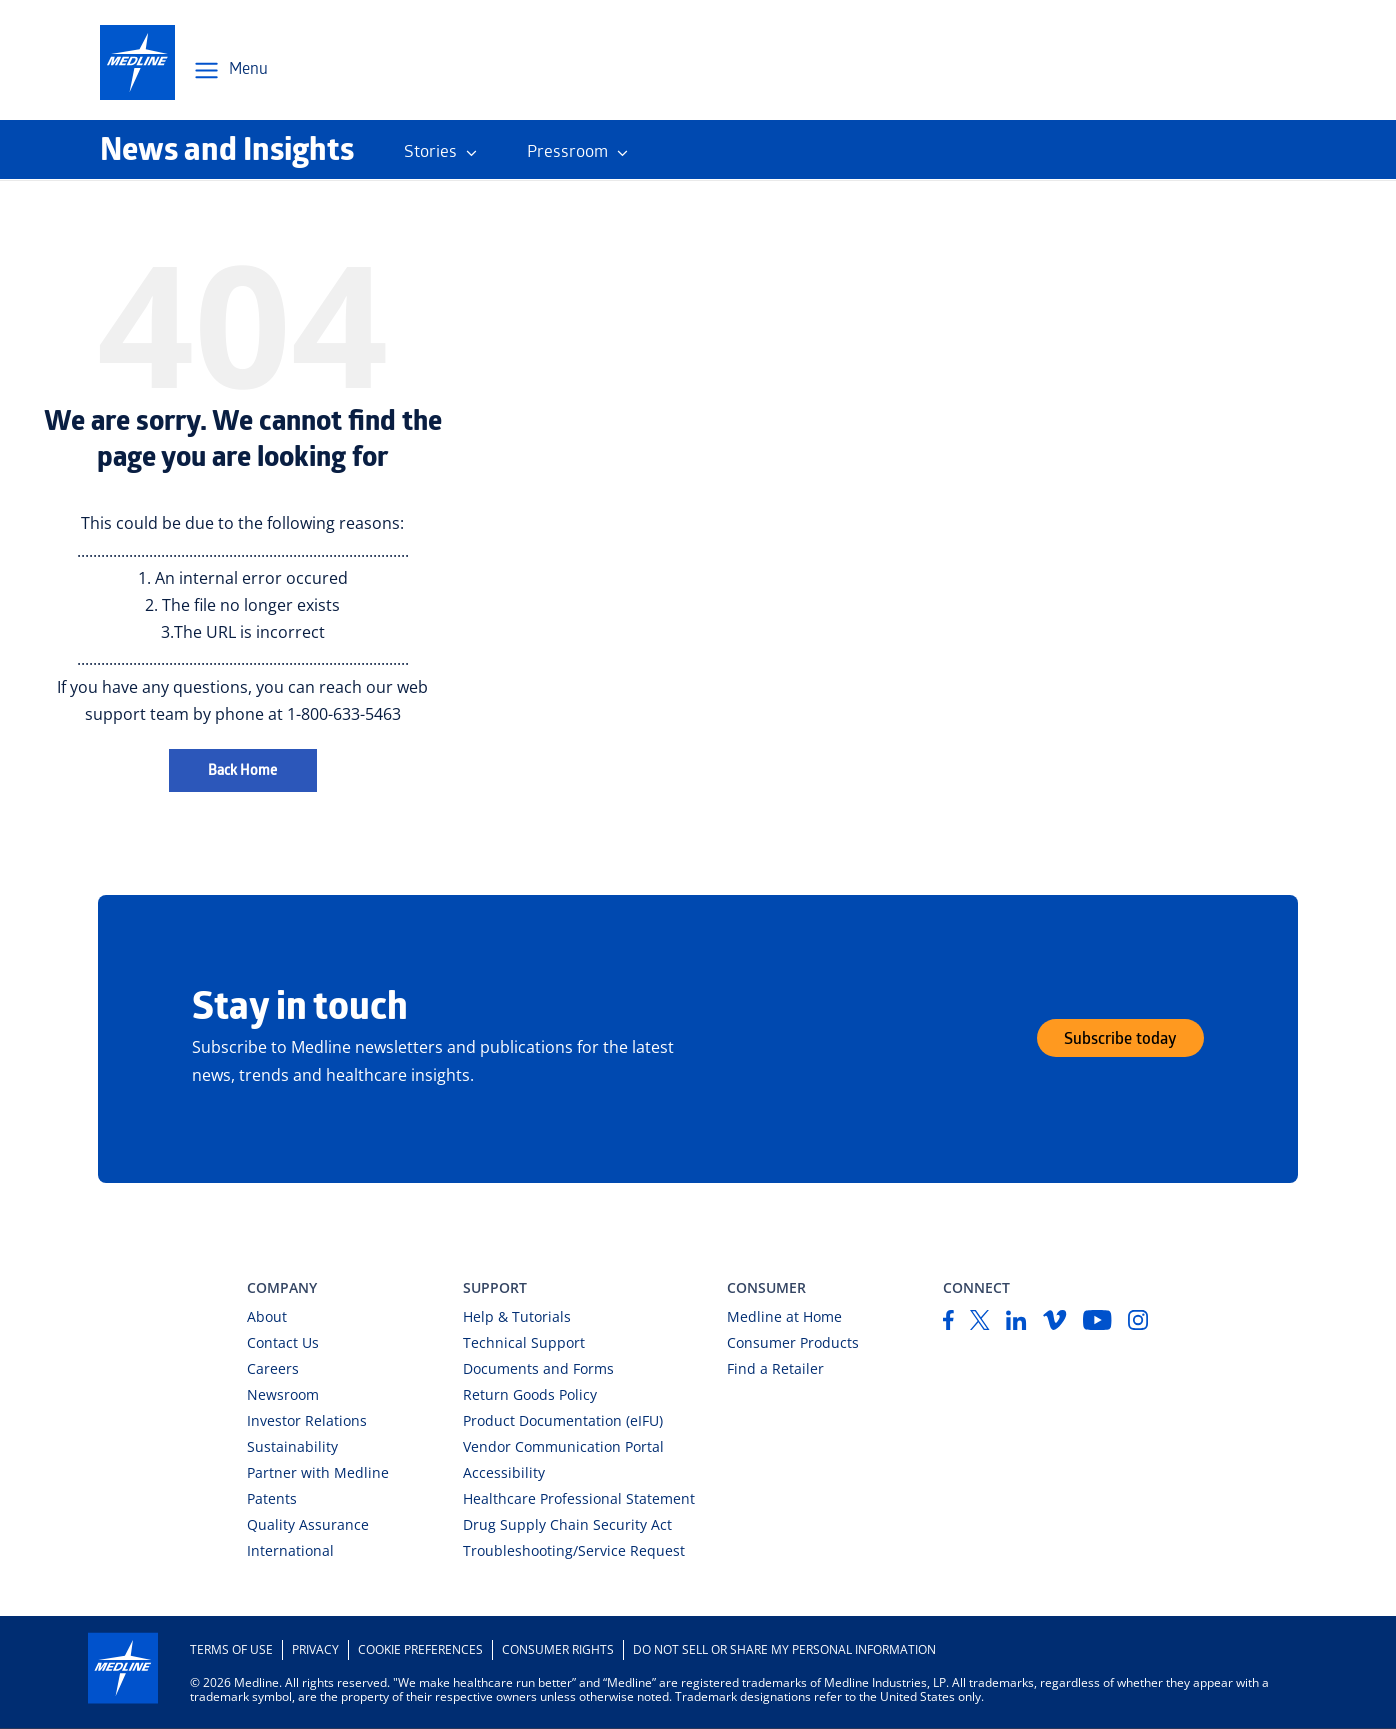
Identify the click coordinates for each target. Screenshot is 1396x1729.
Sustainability (292, 1446)
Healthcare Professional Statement (579, 1498)
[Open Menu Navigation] (230, 71)
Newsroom (283, 1394)
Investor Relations (307, 1420)
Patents (272, 1498)
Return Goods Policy (530, 1394)
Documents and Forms (538, 1368)
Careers (273, 1368)
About (267, 1316)
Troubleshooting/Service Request (574, 1550)
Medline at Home (784, 1316)
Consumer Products (793, 1342)
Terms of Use (231, 1649)
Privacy (315, 1649)
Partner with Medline (318, 1472)
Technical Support (524, 1342)
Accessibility (504, 1472)
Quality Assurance (308, 1524)
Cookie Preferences (420, 1649)
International (290, 1550)
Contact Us (283, 1342)
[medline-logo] (137, 62)
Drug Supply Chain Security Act (567, 1524)
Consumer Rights (558, 1649)
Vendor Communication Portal (563, 1446)
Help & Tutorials (517, 1316)
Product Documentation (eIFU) (563, 1420)
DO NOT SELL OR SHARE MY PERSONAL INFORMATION (784, 1649)
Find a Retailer (775, 1368)
